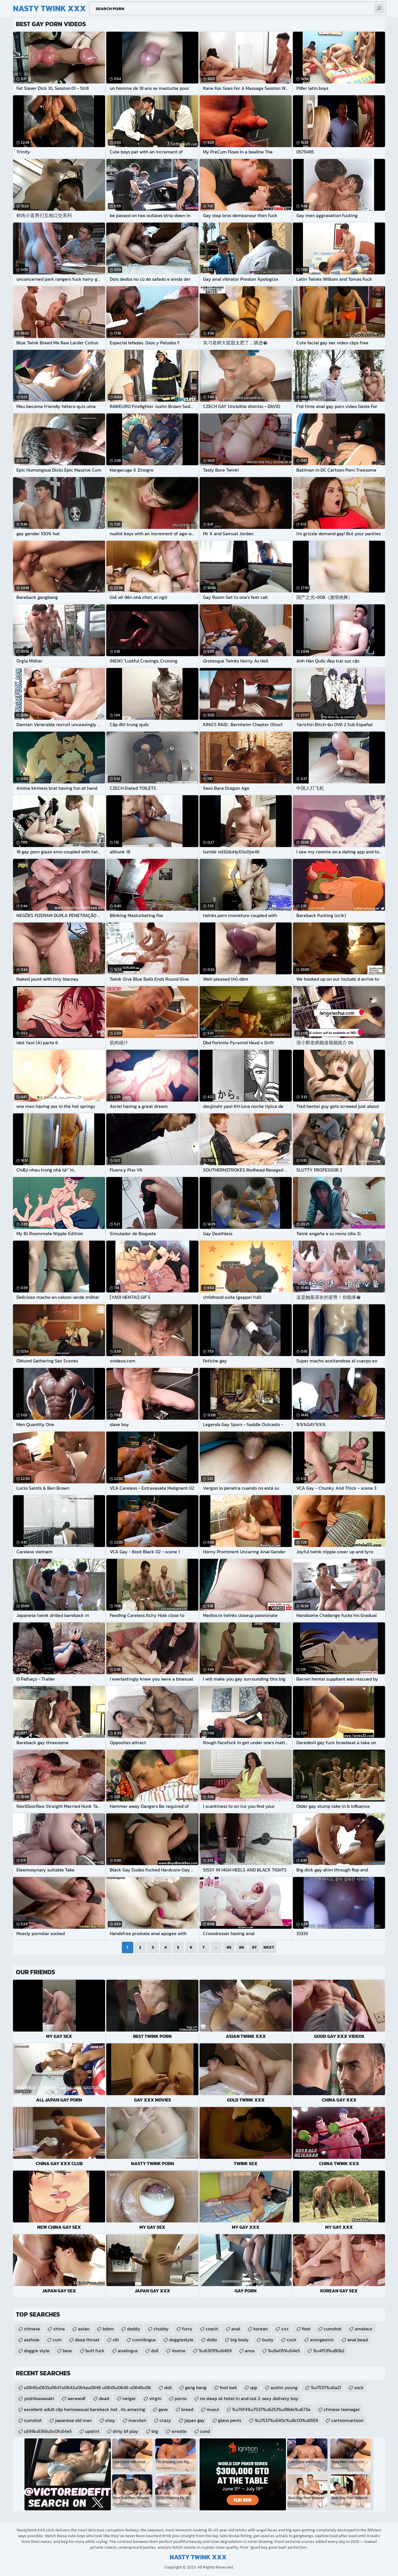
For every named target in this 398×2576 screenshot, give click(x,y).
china (59, 2328)
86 (241, 1947)
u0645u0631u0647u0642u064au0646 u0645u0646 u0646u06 (87, 2387)
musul (212, 2409)
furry (187, 2328)
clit (116, 2339)
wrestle (179, 2431)
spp (253, 2387)
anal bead (357, 2339)
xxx (285, 2328)
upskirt (92, 2431)
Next (269, 1947)
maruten (137, 2420)
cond (205, 2431)
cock (292, 2339)
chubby (161, 2328)
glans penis (229, 2420)
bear (67, 2350)
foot (306, 2328)
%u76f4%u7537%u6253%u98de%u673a (271, 2409)
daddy (133, 2328)
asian (83, 2328)
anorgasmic (322, 2339)
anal (235, 2328)
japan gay (194, 2420)
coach (212, 2328)
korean (260, 2328)
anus (250, 2350)
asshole (31, 2339)
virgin (155, 2398)
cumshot (333, 2328)
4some (178, 2350)
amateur (364, 2328)
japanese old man (73, 2420)
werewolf (76, 2398)
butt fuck (95, 2350)
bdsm (108, 2328)
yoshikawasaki (39, 2398)
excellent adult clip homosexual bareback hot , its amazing (84, 2409)
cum (57, 2339)
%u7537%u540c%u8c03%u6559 (286, 2420)
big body (239, 2339)
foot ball (228, 2387)
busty (268, 2339)
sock (359, 2387)
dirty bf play (125, 2431)
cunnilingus (144, 2339)
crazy (165, 2420)
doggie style (37, 2350)
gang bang (195, 2387)
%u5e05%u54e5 (284, 2350)
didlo (212, 2339)
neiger (129, 2398)
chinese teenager (342, 2409)
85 (229, 1947)
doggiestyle (181, 2339)
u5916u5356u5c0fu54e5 (48, 2431)
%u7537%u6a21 (326, 2387)
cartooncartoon (347, 2420)
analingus (128, 2350)
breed (187, 2409)
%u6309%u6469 (215, 2350)
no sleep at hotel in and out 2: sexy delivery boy (249, 2398)
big (154, 2431)
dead (104, 2398)
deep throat (87, 2339)
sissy (110, 2420)
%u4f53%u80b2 (328, 2350)
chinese (32, 2328)
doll (154, 2350)
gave (163, 2409)
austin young (283, 2387)
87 (254, 1947)
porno (181, 2398)
